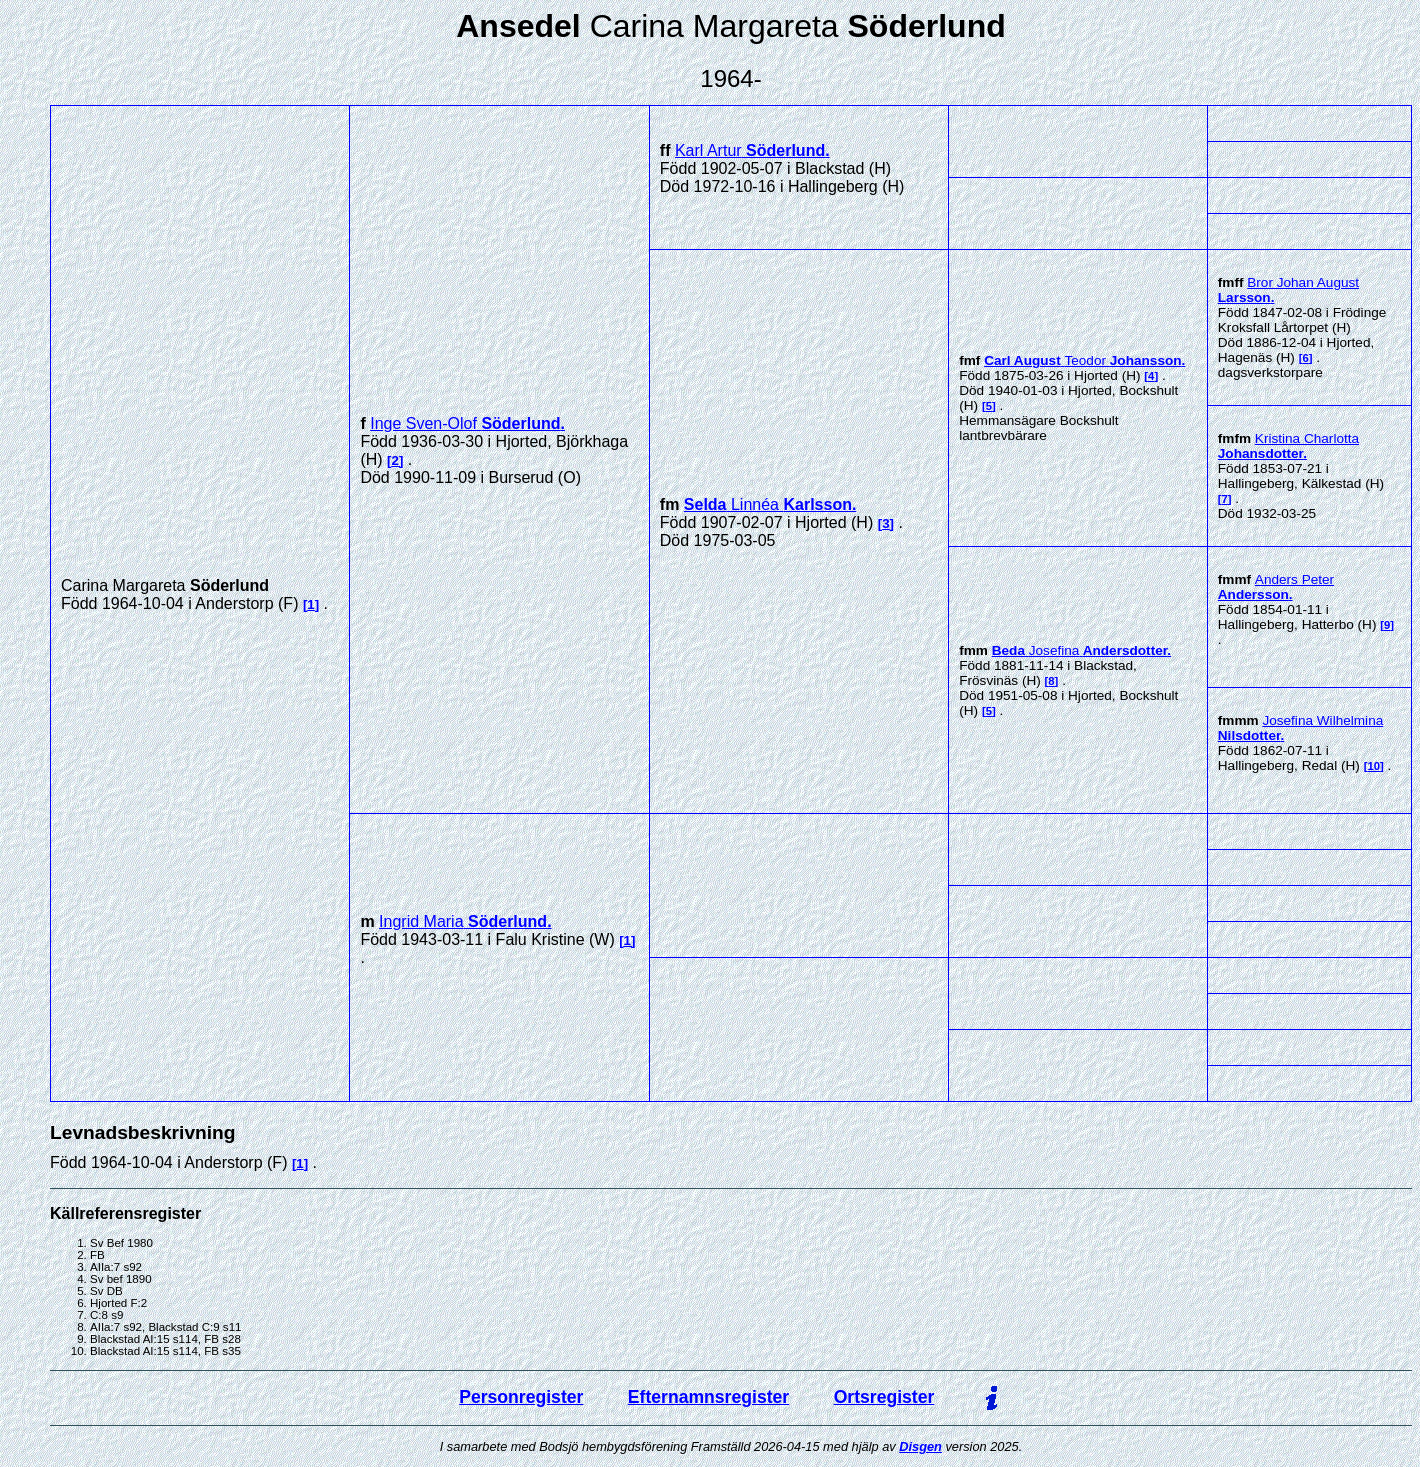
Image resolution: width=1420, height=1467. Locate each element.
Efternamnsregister (708, 1397)
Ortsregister (884, 1397)
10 (1373, 766)
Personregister (521, 1397)
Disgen (920, 1446)
